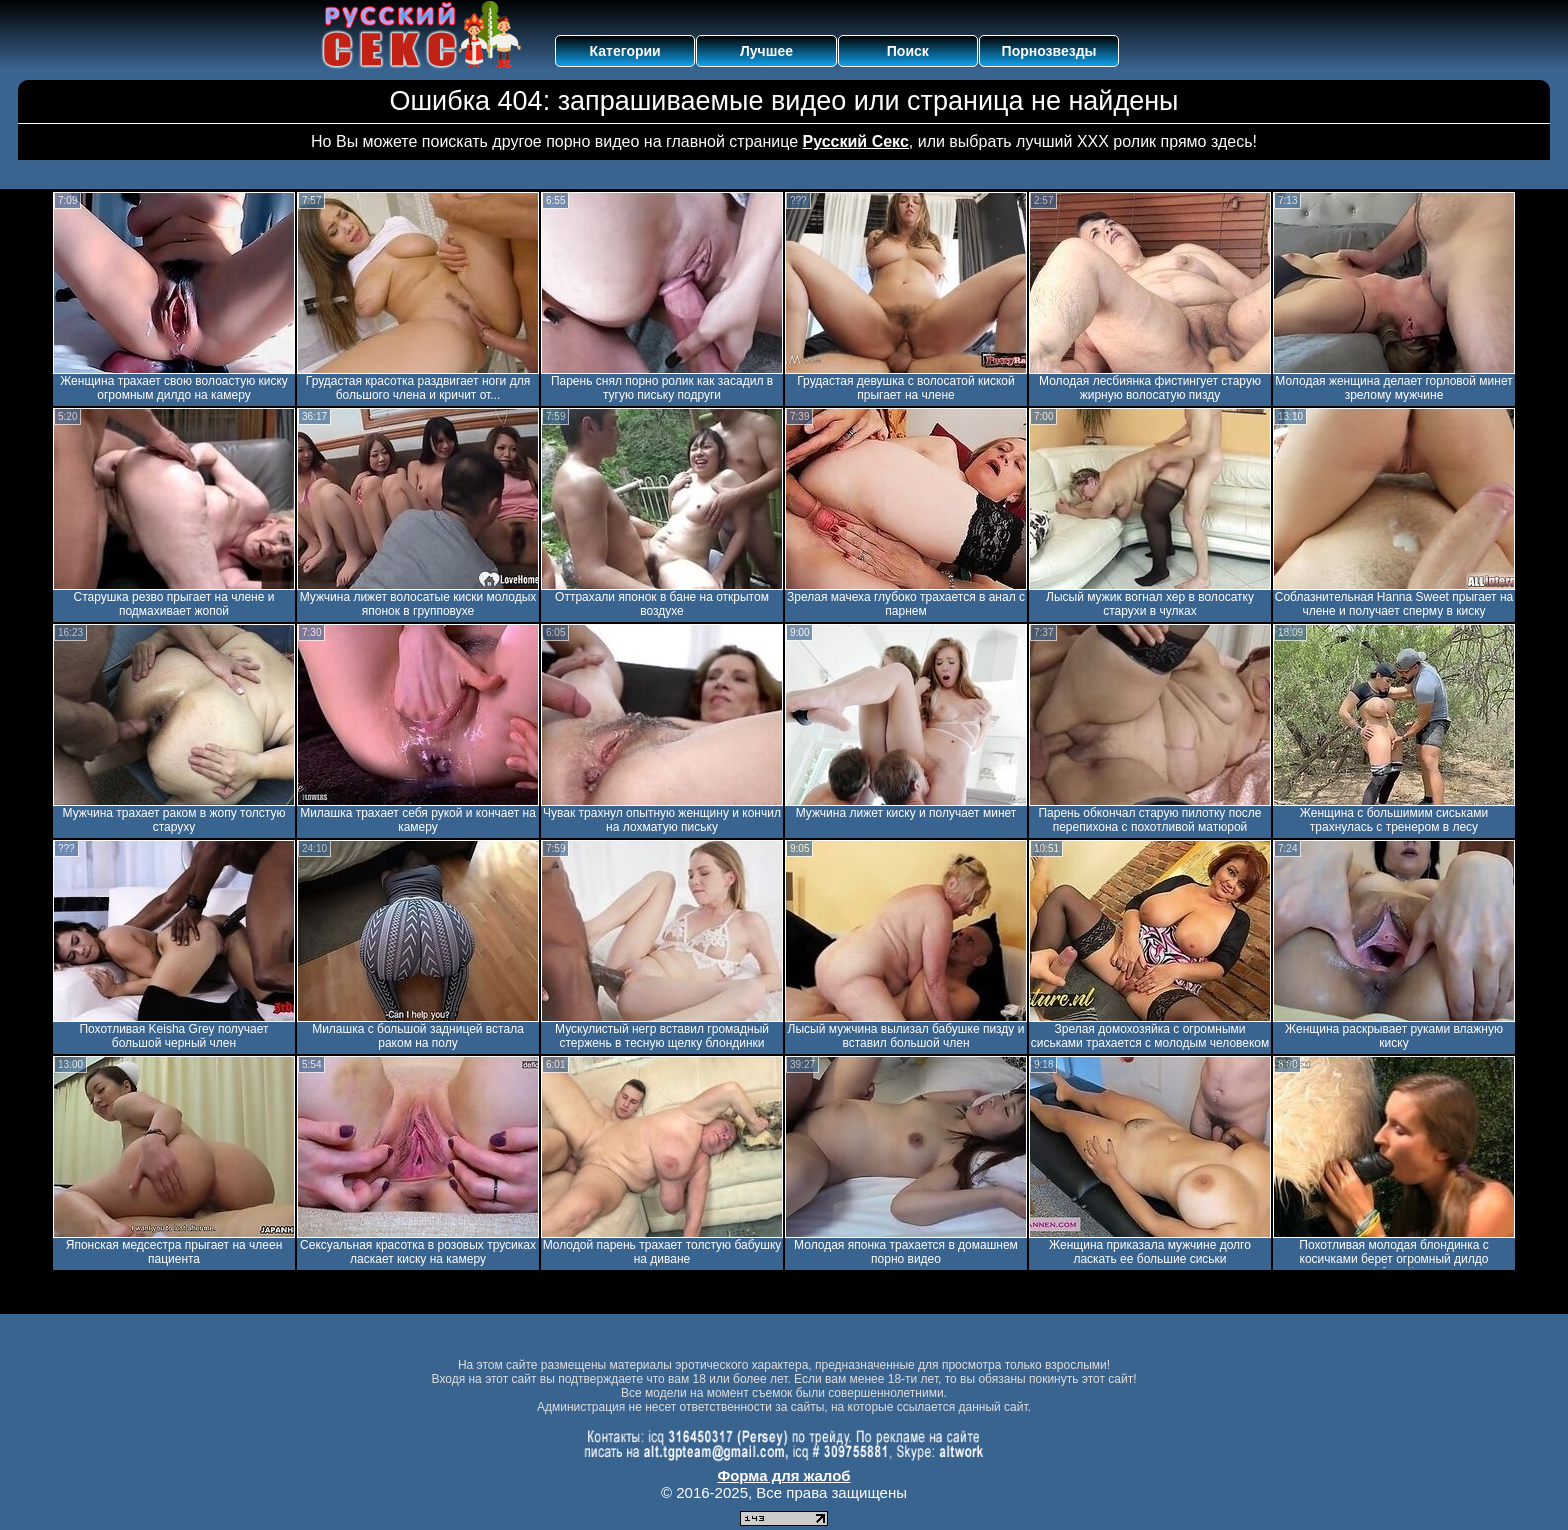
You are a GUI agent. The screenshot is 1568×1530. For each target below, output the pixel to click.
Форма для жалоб (783, 1475)
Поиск (908, 51)
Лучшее (766, 51)
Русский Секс (856, 141)
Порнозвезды (1049, 51)
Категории (625, 51)
